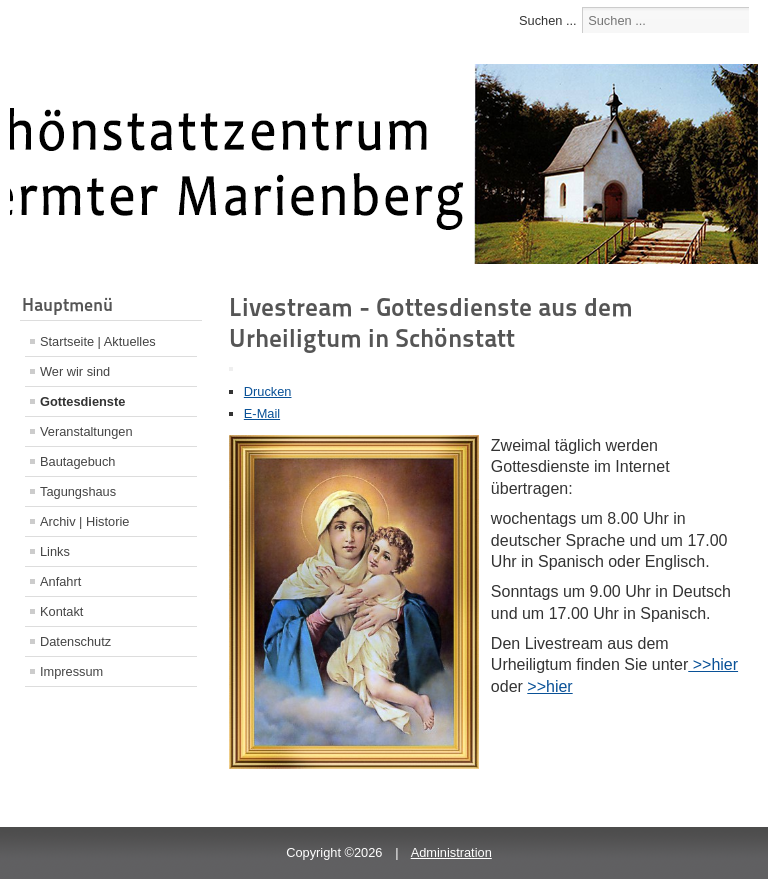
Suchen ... (548, 20)
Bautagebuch (77, 461)
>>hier (713, 664)
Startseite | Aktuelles (98, 341)
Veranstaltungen (86, 431)
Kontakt (61, 611)
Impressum (71, 671)
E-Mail (262, 413)
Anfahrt (60, 581)
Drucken (268, 391)
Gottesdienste (82, 401)
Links (55, 551)
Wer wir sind (75, 371)
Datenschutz (75, 641)
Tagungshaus (78, 491)
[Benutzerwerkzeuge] (231, 369)
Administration (451, 852)
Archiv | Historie (84, 521)
